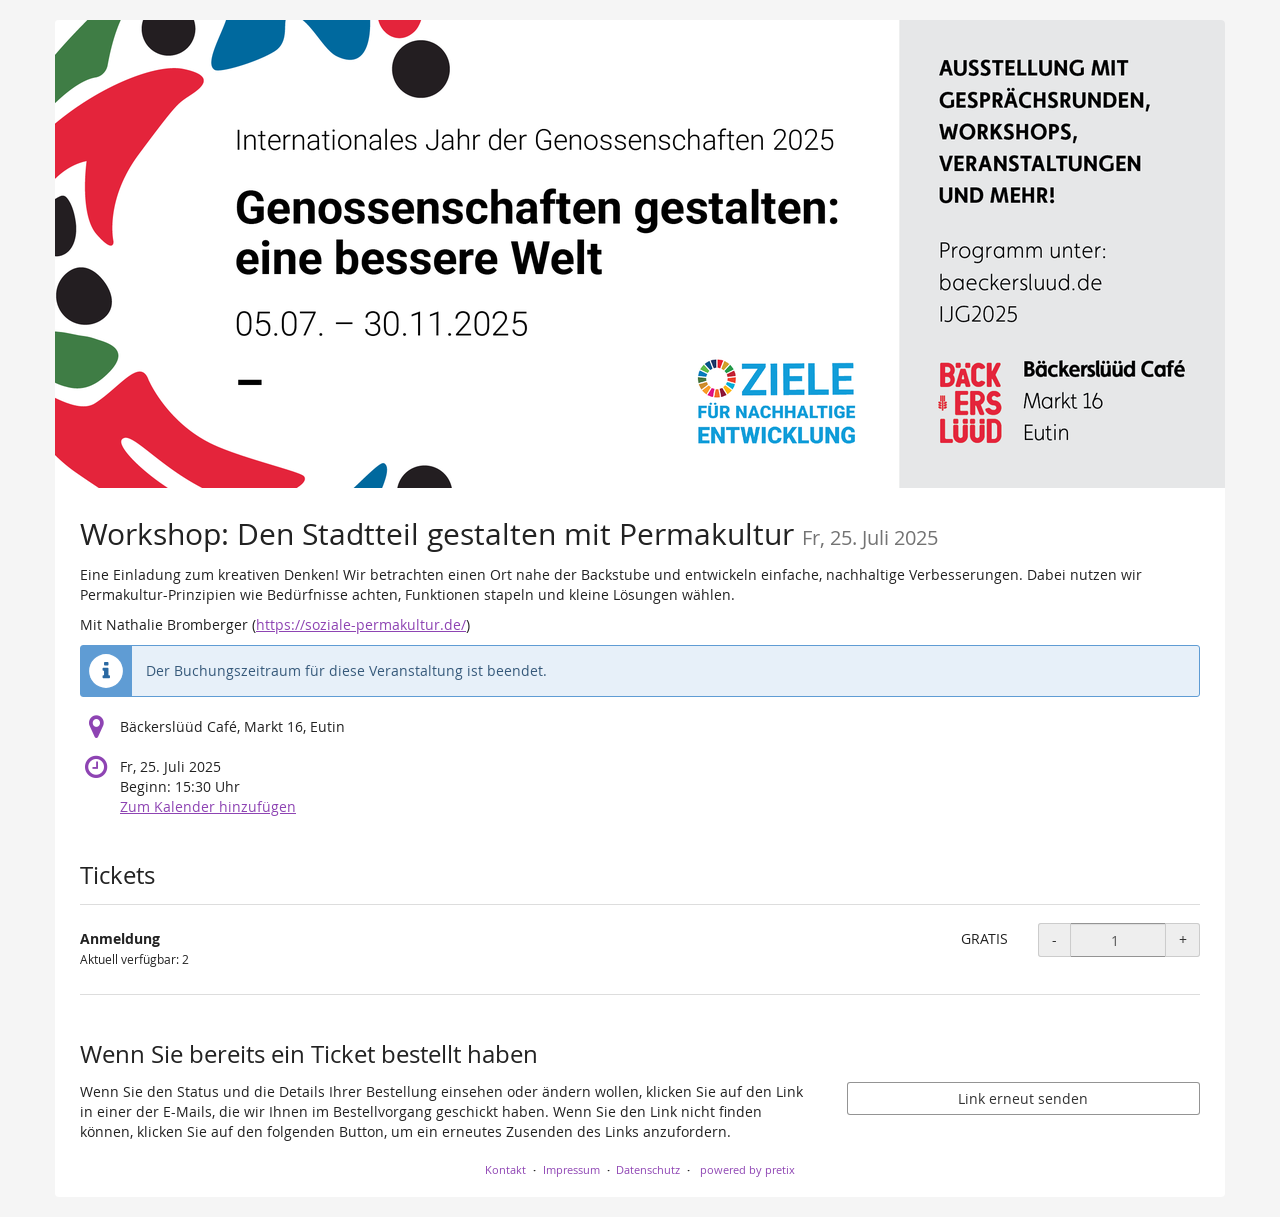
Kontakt (505, 1169)
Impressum (571, 1169)
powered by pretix (747, 1169)
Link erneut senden (1023, 1098)
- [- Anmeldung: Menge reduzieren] (1054, 939)
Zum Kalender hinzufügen (208, 806)
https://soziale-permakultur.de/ (361, 624)
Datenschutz (648, 1169)
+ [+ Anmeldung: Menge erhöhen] (1183, 939)
